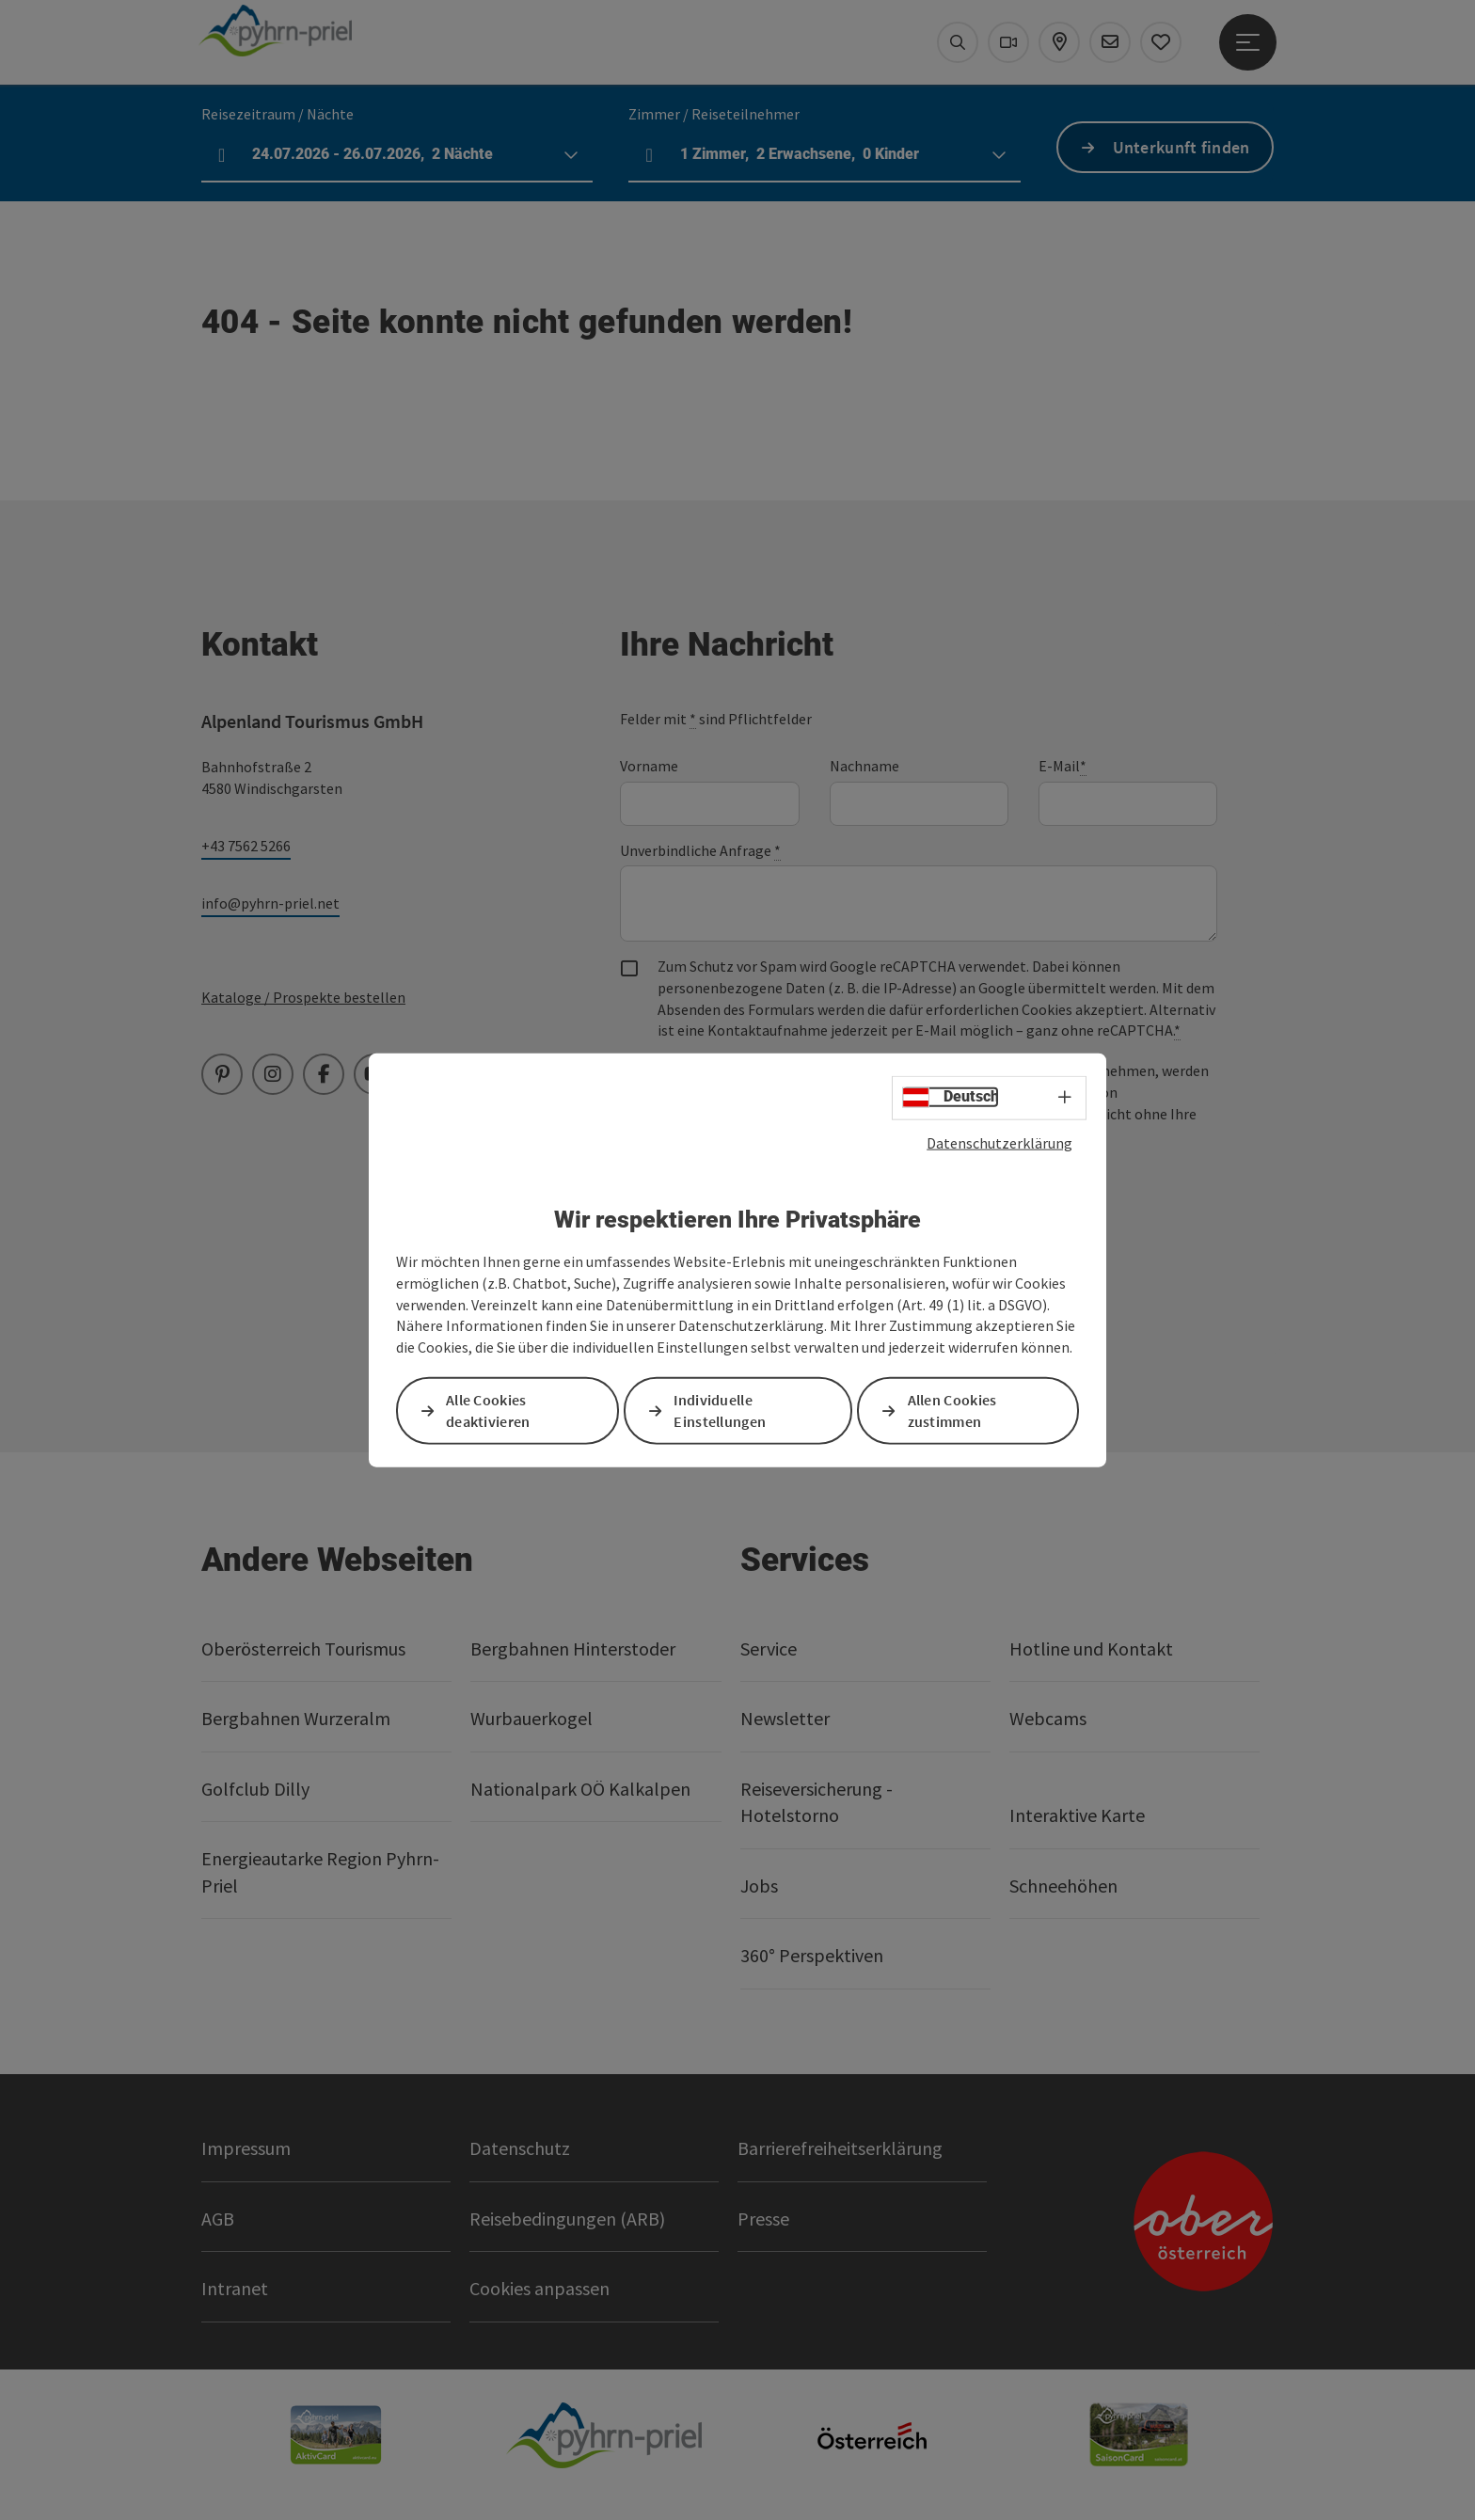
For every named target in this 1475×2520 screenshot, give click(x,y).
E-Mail (1062, 766)
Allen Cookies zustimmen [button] (952, 1410)
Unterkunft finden (1181, 147)
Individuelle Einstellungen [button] (720, 1410)
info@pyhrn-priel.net (270, 903)
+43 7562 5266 (246, 845)
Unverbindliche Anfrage (700, 851)
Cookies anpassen (539, 2288)
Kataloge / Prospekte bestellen (303, 997)
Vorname (649, 765)
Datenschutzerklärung (999, 1142)
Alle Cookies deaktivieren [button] (488, 1410)
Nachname (864, 765)
